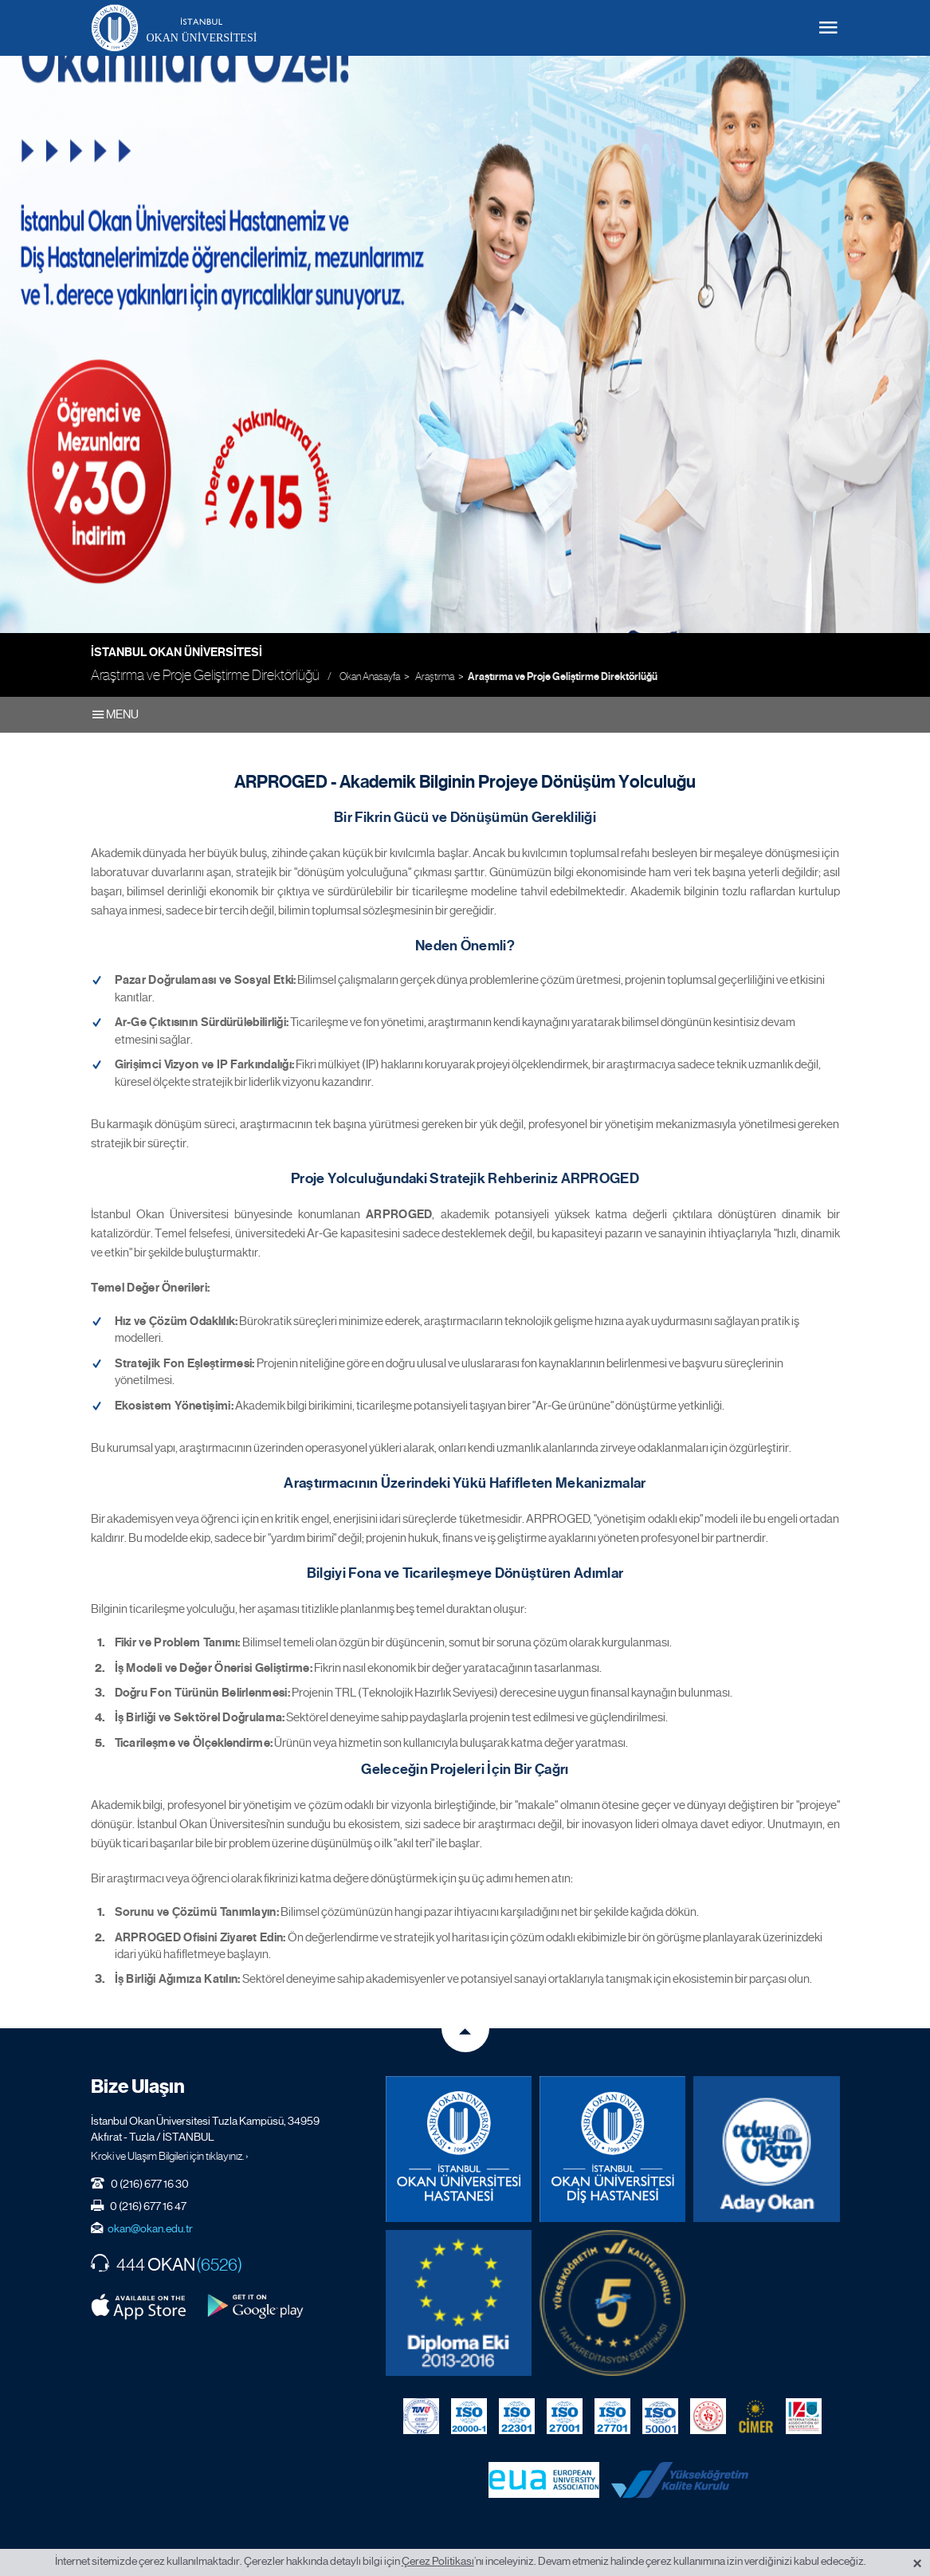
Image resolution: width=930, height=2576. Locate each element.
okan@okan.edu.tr (150, 2226)
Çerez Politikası (438, 2560)
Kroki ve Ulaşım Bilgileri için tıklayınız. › (170, 2154)
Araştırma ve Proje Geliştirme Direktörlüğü (562, 677)
